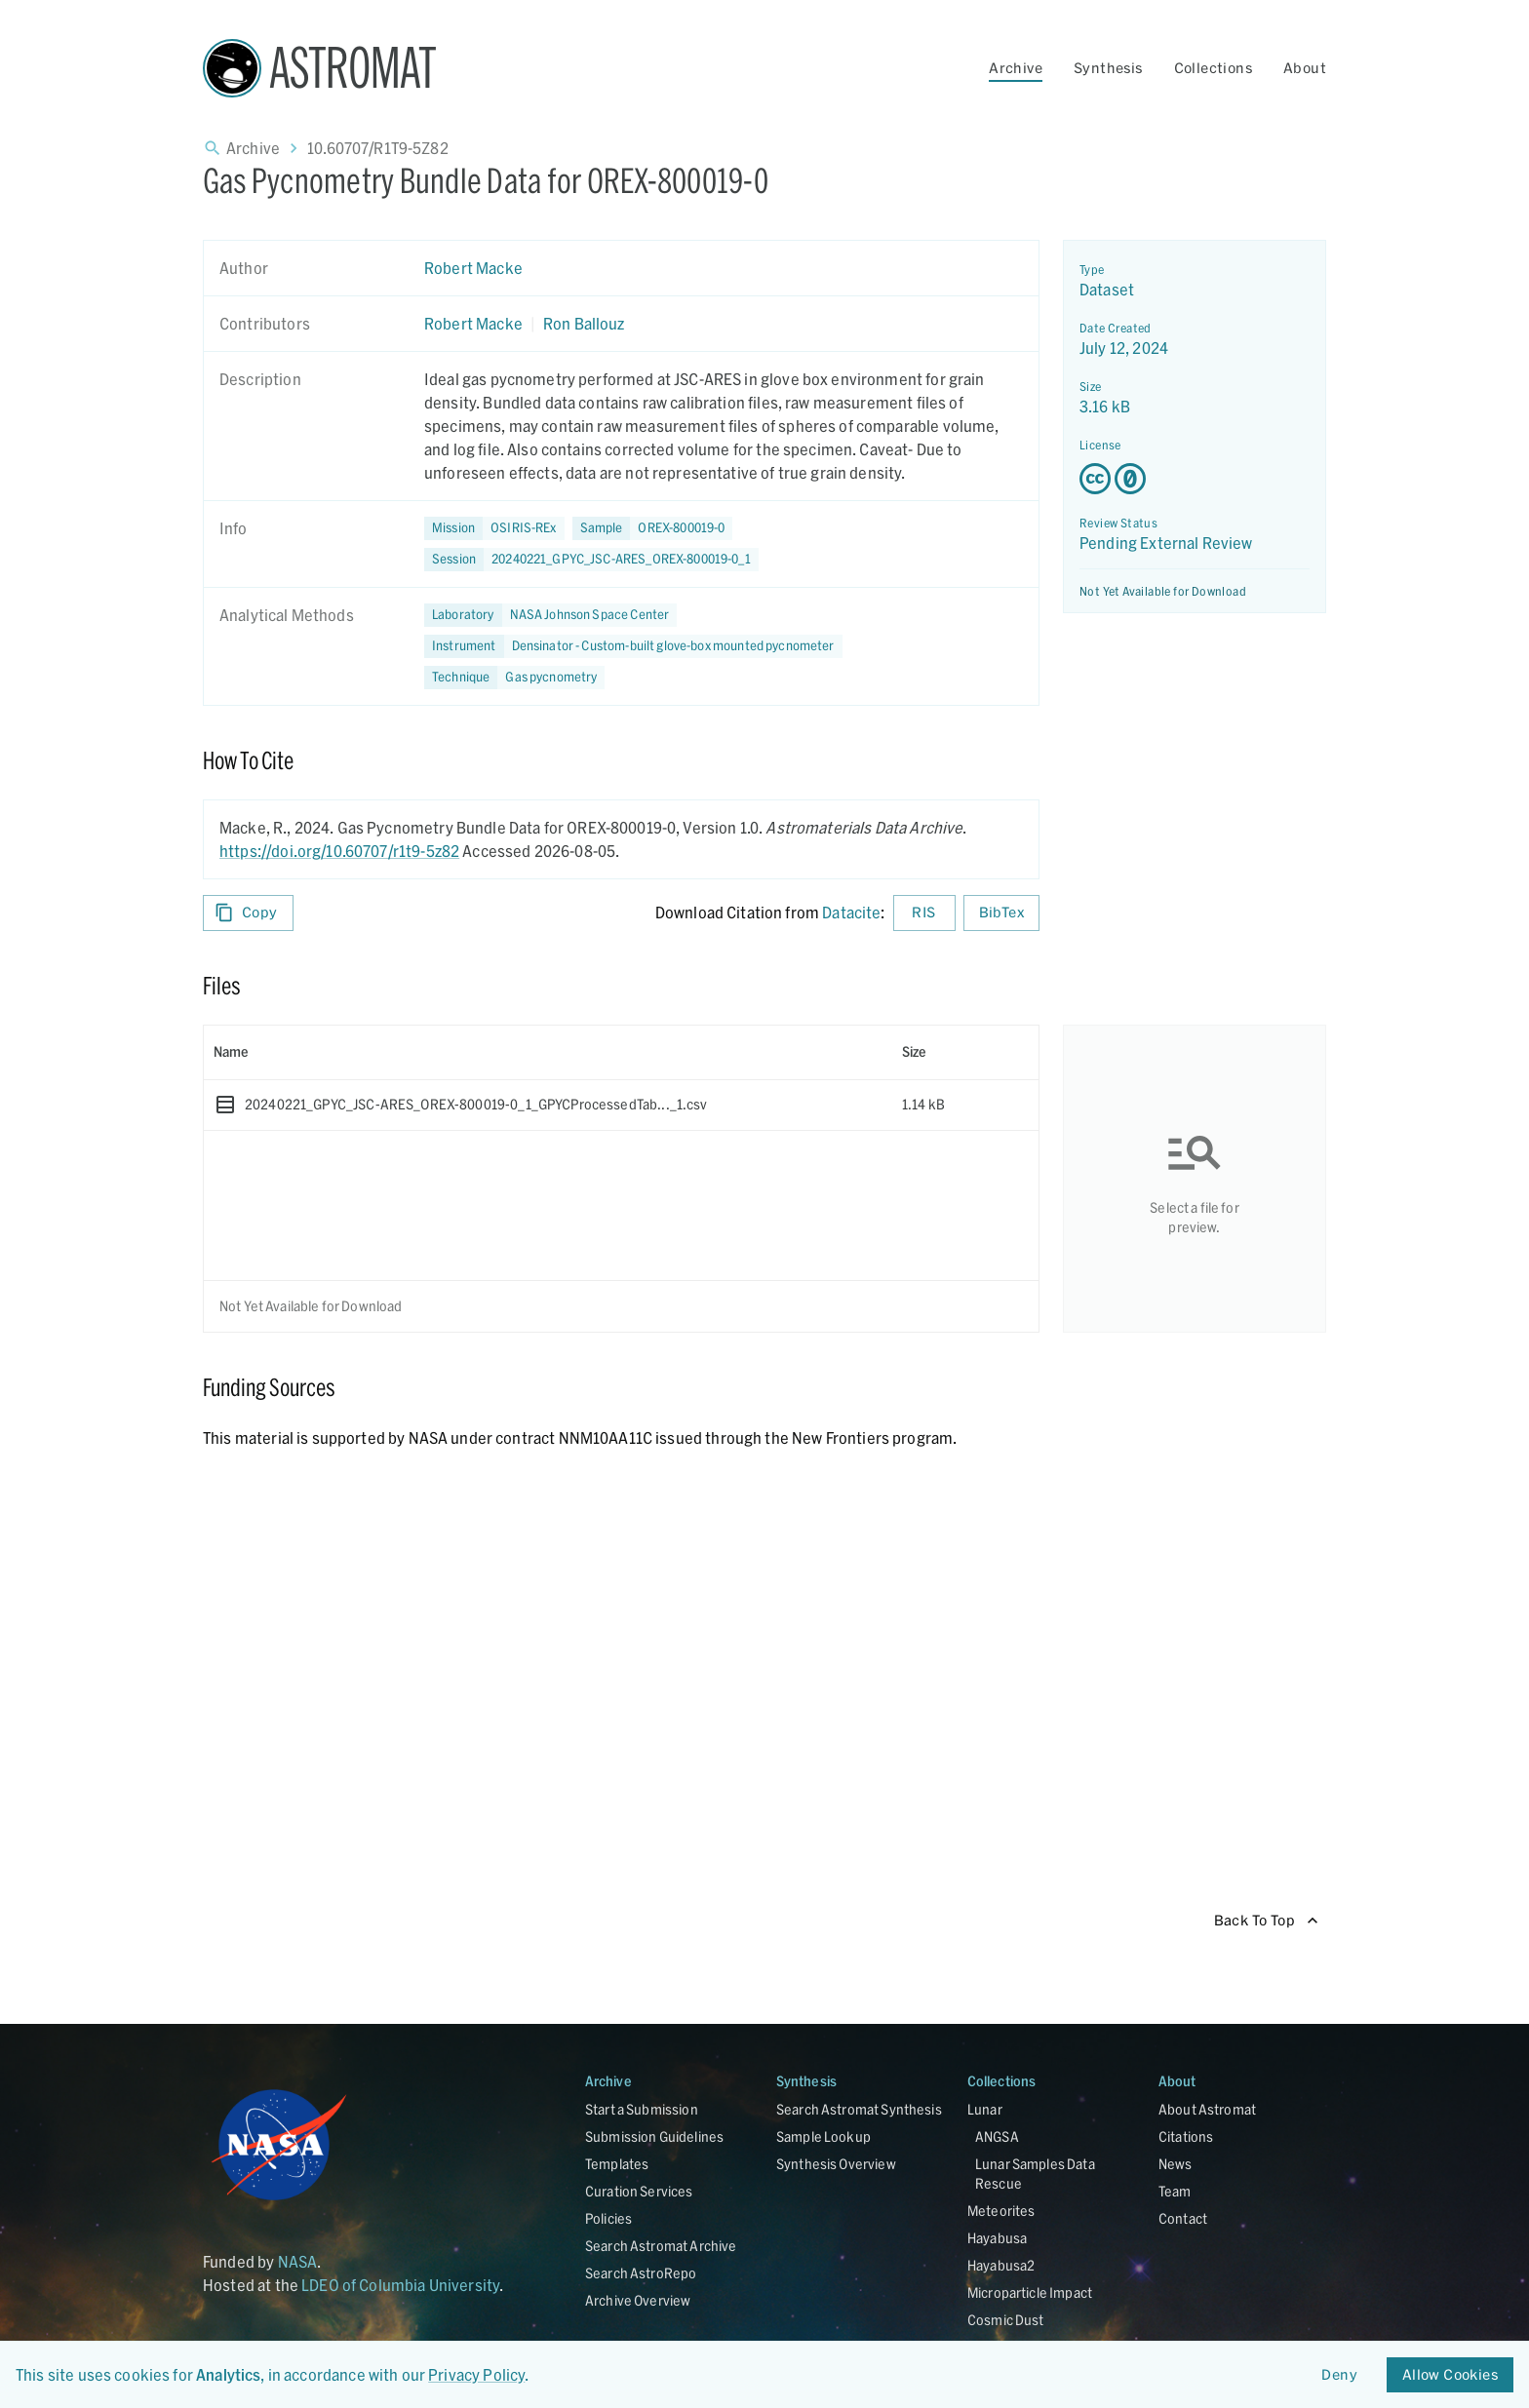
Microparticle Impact (1029, 2292)
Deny (1340, 2375)
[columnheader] (548, 1052)
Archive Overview (637, 2300)
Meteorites (1001, 2210)
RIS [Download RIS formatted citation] (924, 913)
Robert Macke (473, 267)
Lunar (984, 2109)
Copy (248, 913)
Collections (1213, 67)
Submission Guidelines (654, 2136)
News (1175, 2164)
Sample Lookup (823, 2136)
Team (1175, 2191)
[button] (652, 528)
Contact (1182, 2218)
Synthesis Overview (836, 2164)
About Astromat (1207, 2109)
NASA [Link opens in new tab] (298, 2261)
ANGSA (997, 2136)
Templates (616, 2164)
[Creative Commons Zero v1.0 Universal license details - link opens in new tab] (1194, 478)
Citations (1185, 2136)
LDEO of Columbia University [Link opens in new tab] (400, 2284)
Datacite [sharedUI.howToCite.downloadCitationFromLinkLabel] (851, 912)
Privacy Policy (476, 2374)
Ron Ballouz (584, 323)
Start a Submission (641, 2109)
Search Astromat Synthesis (859, 2109)
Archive (1015, 67)
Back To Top (1266, 1921)
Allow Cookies (1450, 2375)
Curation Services (639, 2191)
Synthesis (1108, 67)
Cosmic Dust (1005, 2319)
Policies (608, 2218)
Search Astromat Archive (660, 2245)
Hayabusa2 (1001, 2265)
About (1304, 67)
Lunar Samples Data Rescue (1035, 2174)
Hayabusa (997, 2238)
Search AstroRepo (640, 2273)
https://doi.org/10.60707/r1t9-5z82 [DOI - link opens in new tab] (339, 850)
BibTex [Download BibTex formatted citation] (1001, 913)
